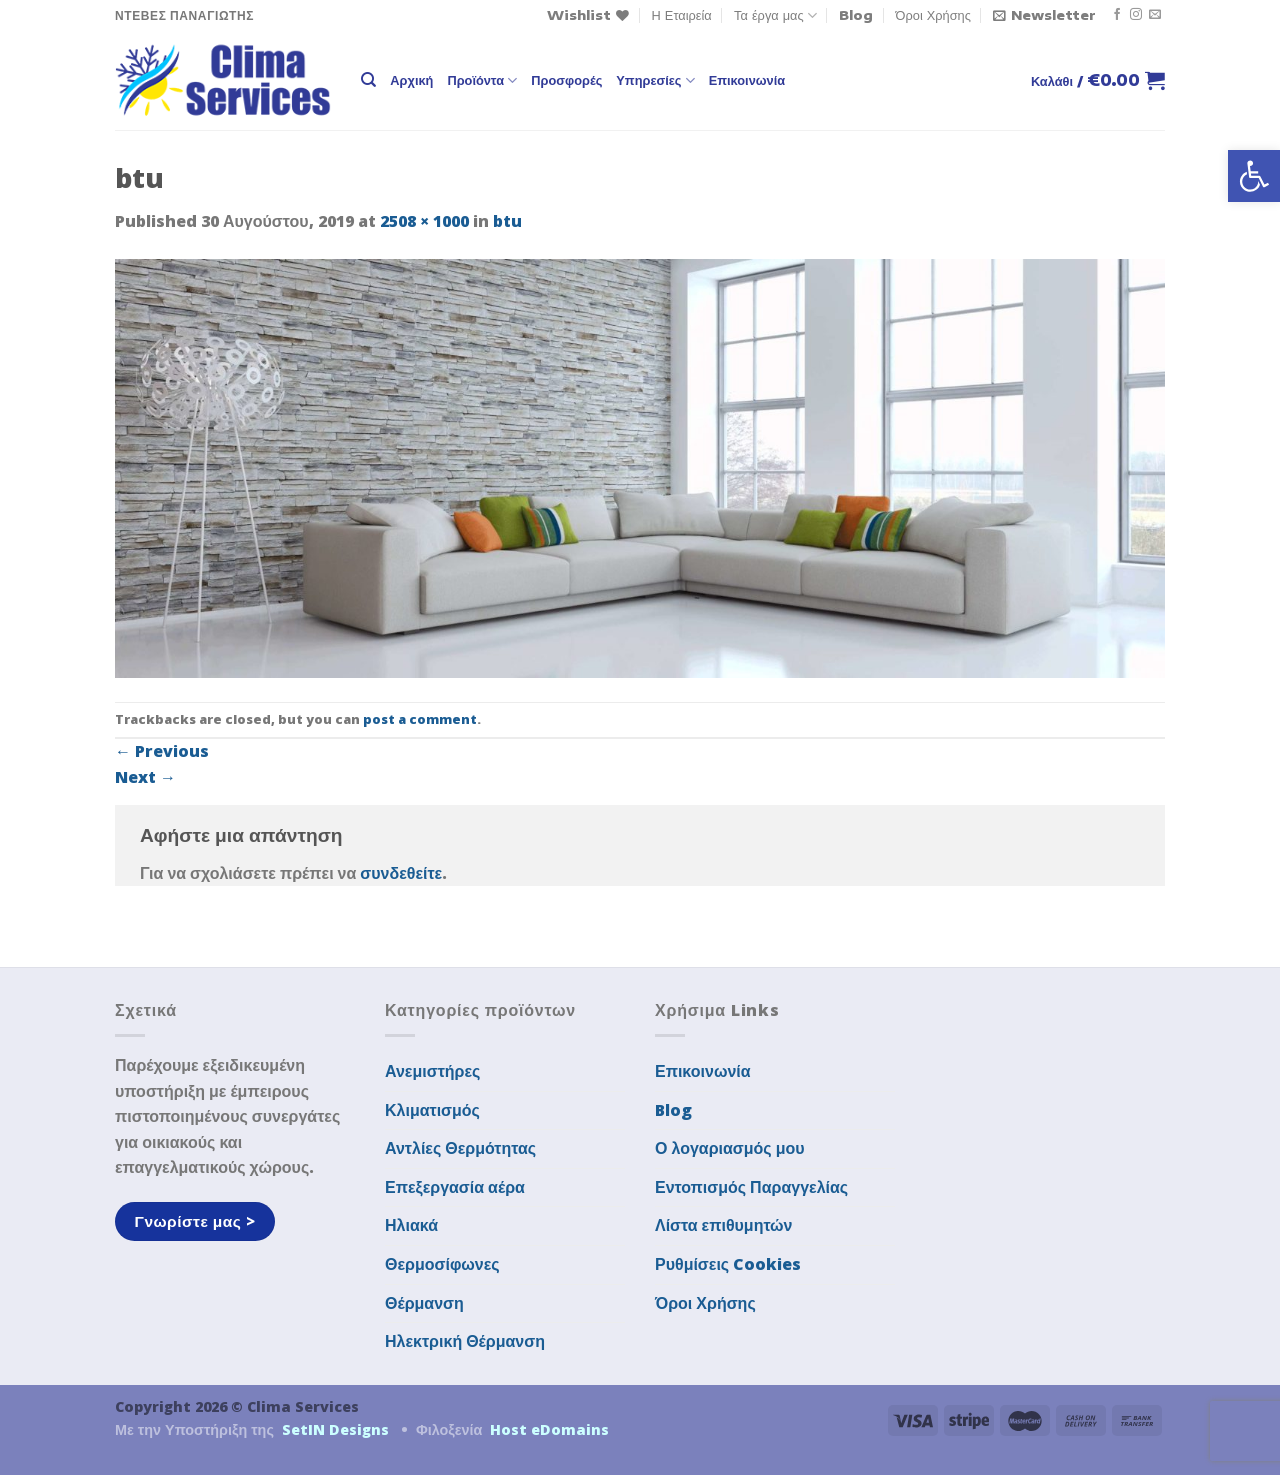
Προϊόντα (482, 80)
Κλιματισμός (432, 1110)
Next (145, 777)
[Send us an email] (1155, 15)
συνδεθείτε (401, 873)
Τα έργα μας (775, 15)
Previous (162, 751)
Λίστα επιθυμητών (724, 1225)
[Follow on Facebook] (1117, 15)
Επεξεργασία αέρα (455, 1187)
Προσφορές (566, 80)
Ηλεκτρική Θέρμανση (465, 1341)
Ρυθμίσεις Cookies (728, 1264)
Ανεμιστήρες (432, 1071)
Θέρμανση (424, 1303)
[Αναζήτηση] (368, 80)
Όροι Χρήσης (933, 15)
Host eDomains (549, 1429)
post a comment (420, 719)
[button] (1254, 176)
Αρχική (411, 80)
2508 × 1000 (424, 221)
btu (507, 221)
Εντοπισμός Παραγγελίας (751, 1187)
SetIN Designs (335, 1429)
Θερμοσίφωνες (442, 1264)
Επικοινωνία (747, 80)
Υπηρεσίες (655, 80)
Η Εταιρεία (682, 15)
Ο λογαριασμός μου (730, 1148)
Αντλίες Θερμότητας (460, 1148)
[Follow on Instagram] (1136, 15)
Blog (856, 15)
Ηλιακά (411, 1225)
